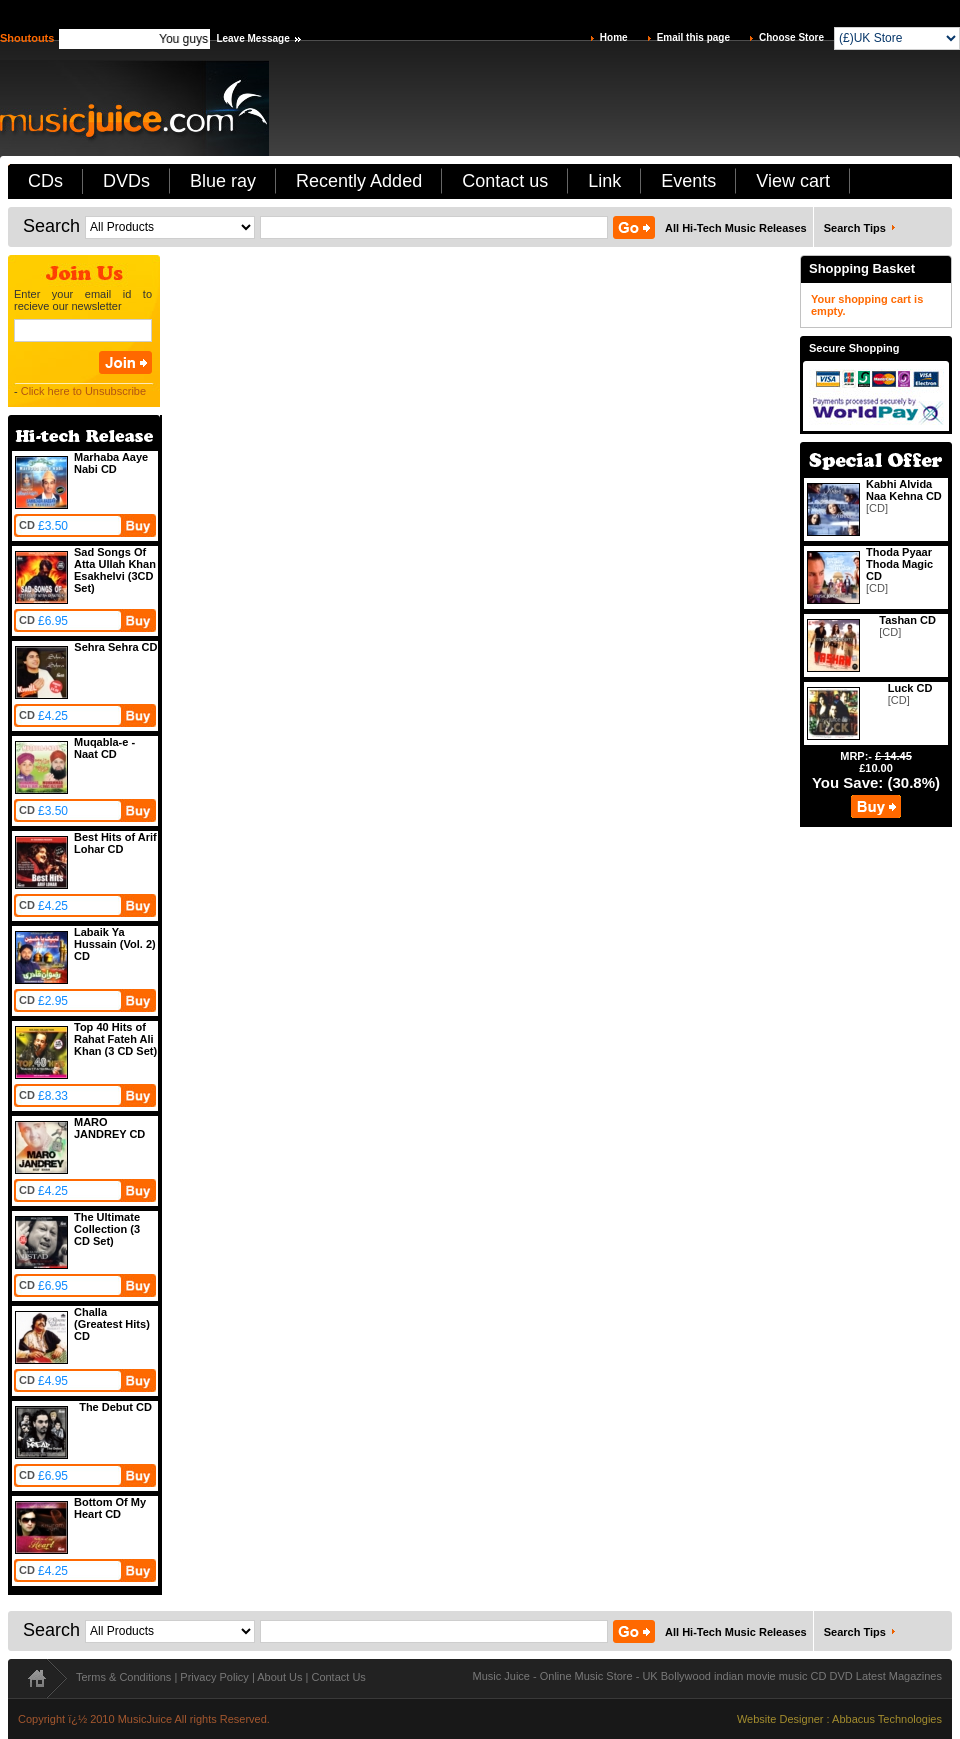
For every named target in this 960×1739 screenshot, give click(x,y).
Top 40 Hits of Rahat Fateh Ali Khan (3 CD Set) (115, 1039)
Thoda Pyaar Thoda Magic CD (899, 564)
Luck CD (910, 688)
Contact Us (338, 1677)
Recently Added (359, 181)
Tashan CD (907, 620)
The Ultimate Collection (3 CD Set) (107, 1229)
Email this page (693, 37)
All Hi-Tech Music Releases (736, 228)
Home (614, 37)
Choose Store (791, 37)
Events (688, 181)
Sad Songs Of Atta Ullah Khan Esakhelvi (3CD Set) (115, 570)
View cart (793, 181)
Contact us (505, 181)
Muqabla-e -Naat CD (104, 748)
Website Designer (780, 1719)
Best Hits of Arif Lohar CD (115, 843)
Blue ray (223, 181)
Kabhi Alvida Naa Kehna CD (904, 490)
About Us (279, 1677)
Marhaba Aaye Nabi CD (111, 463)
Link (604, 181)
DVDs (126, 181)
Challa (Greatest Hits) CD (112, 1324)
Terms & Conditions (123, 1677)
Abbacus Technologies (887, 1719)
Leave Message (252, 38)
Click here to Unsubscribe (83, 391)
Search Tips (855, 228)
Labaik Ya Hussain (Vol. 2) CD (115, 944)
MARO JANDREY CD (109, 1128)
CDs (45, 181)
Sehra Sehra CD (115, 647)
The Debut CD (115, 1407)
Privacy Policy (214, 1677)
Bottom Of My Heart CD (110, 1508)
